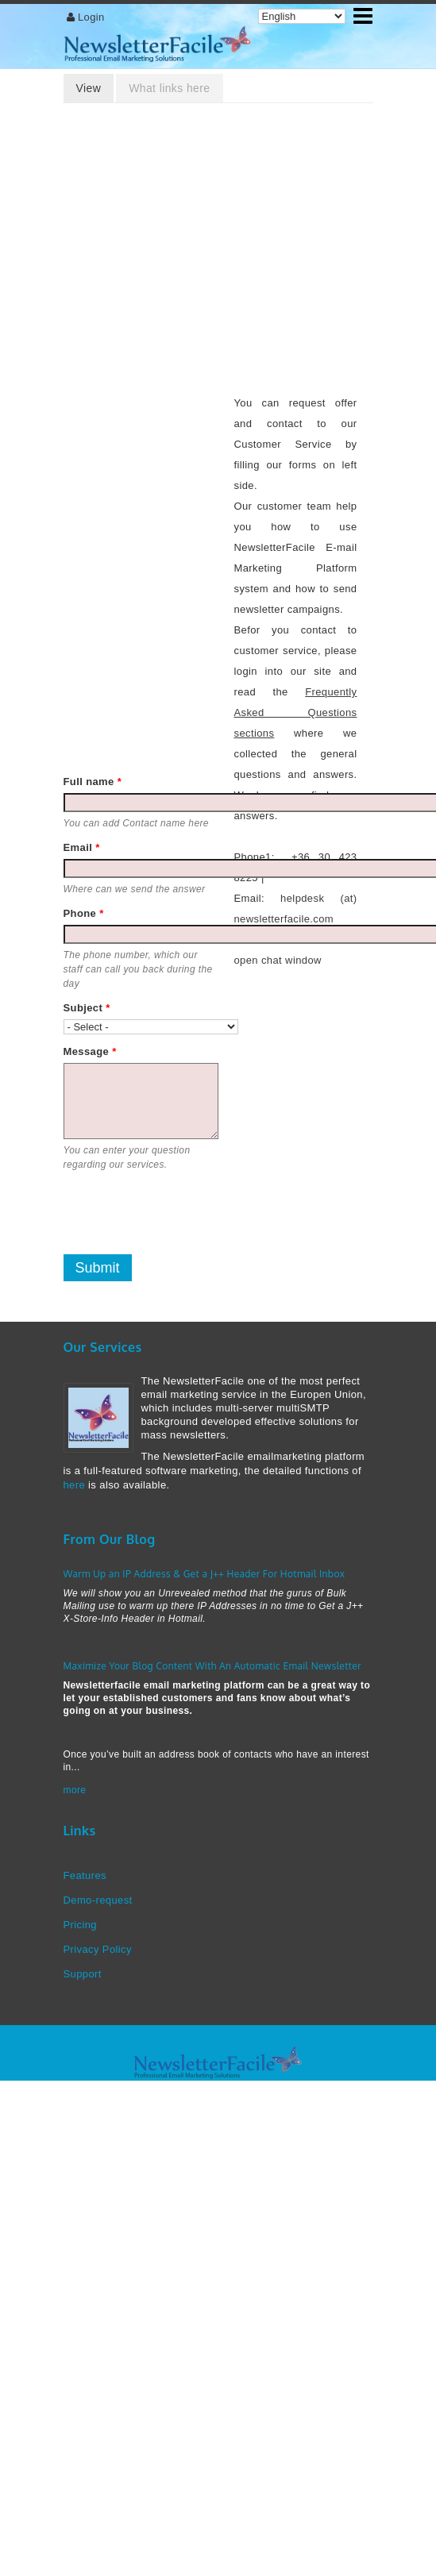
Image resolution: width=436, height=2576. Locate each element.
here (75, 1485)
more (75, 1790)
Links (80, 1831)
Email (82, 847)
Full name (93, 781)
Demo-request (98, 1900)
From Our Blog (110, 1539)
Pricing (80, 1925)
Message (90, 1051)
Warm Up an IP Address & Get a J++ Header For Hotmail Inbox (204, 1574)
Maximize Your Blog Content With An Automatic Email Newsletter (212, 1666)
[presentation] (184, 1213)
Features (85, 1875)
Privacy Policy (98, 1949)
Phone (84, 913)
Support (83, 1974)
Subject (87, 1008)
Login (91, 17)
